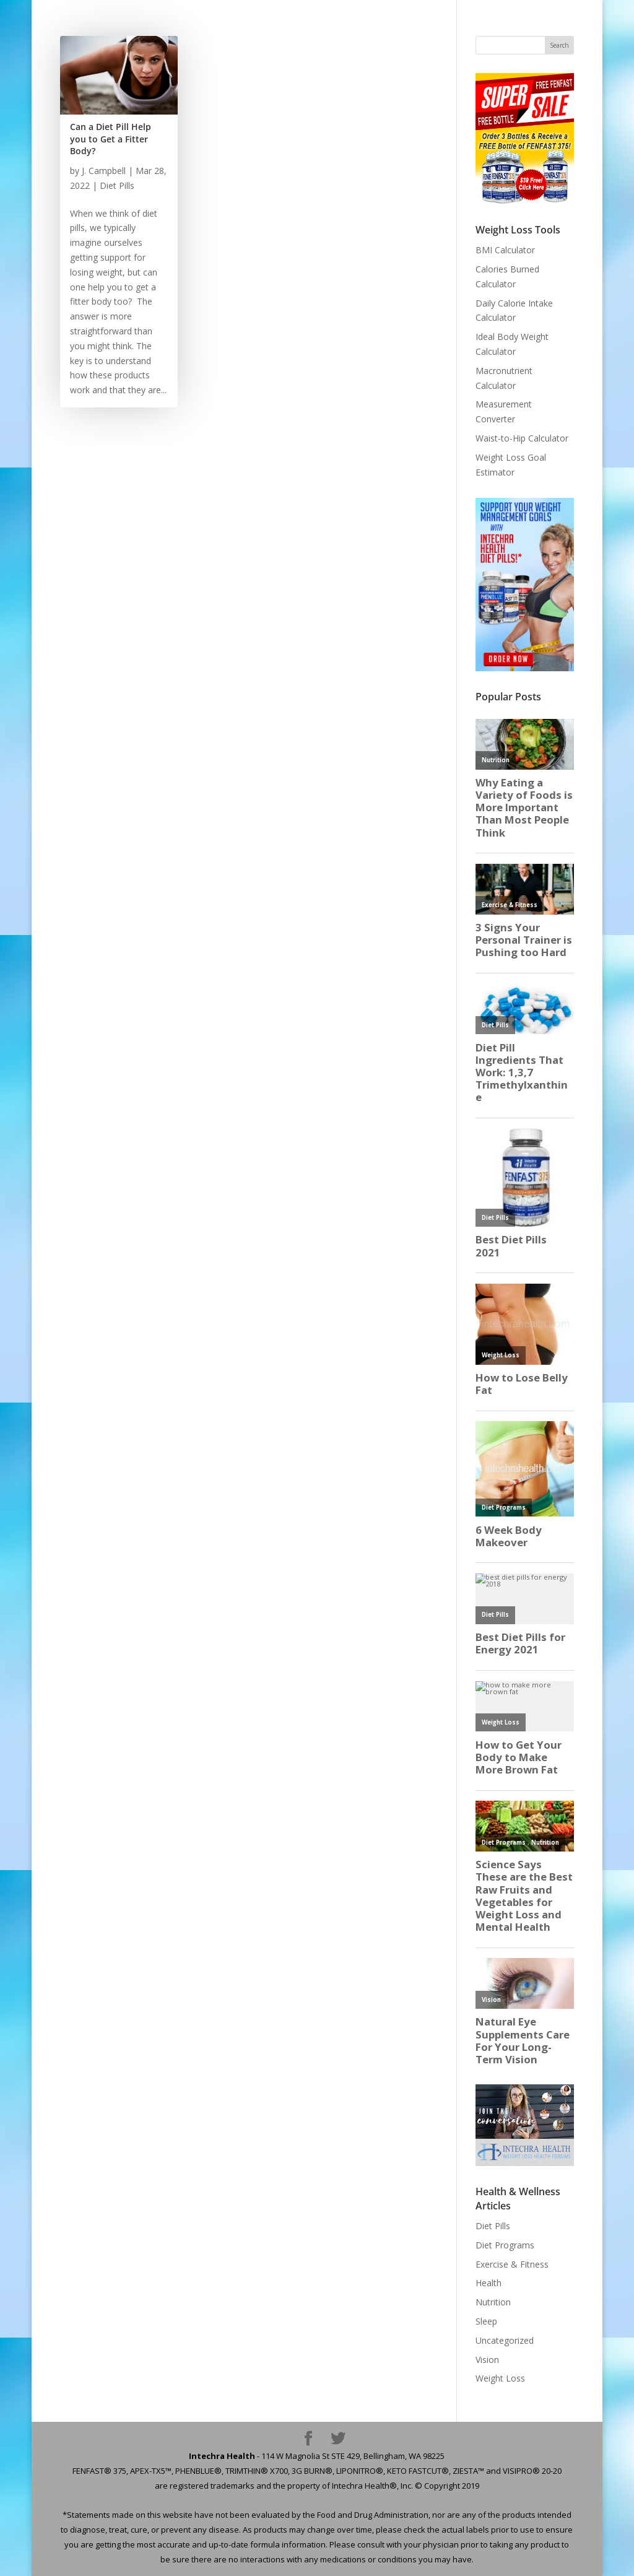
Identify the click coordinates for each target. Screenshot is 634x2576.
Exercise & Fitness (512, 2264)
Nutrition (493, 2302)
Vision (487, 2359)
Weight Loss (500, 2378)
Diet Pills (117, 185)
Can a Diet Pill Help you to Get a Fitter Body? (110, 139)
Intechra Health (222, 2455)
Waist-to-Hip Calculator (522, 438)
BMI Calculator (505, 250)
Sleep (486, 2321)
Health (489, 2283)
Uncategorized (505, 2340)
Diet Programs (505, 2245)
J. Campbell (104, 170)
